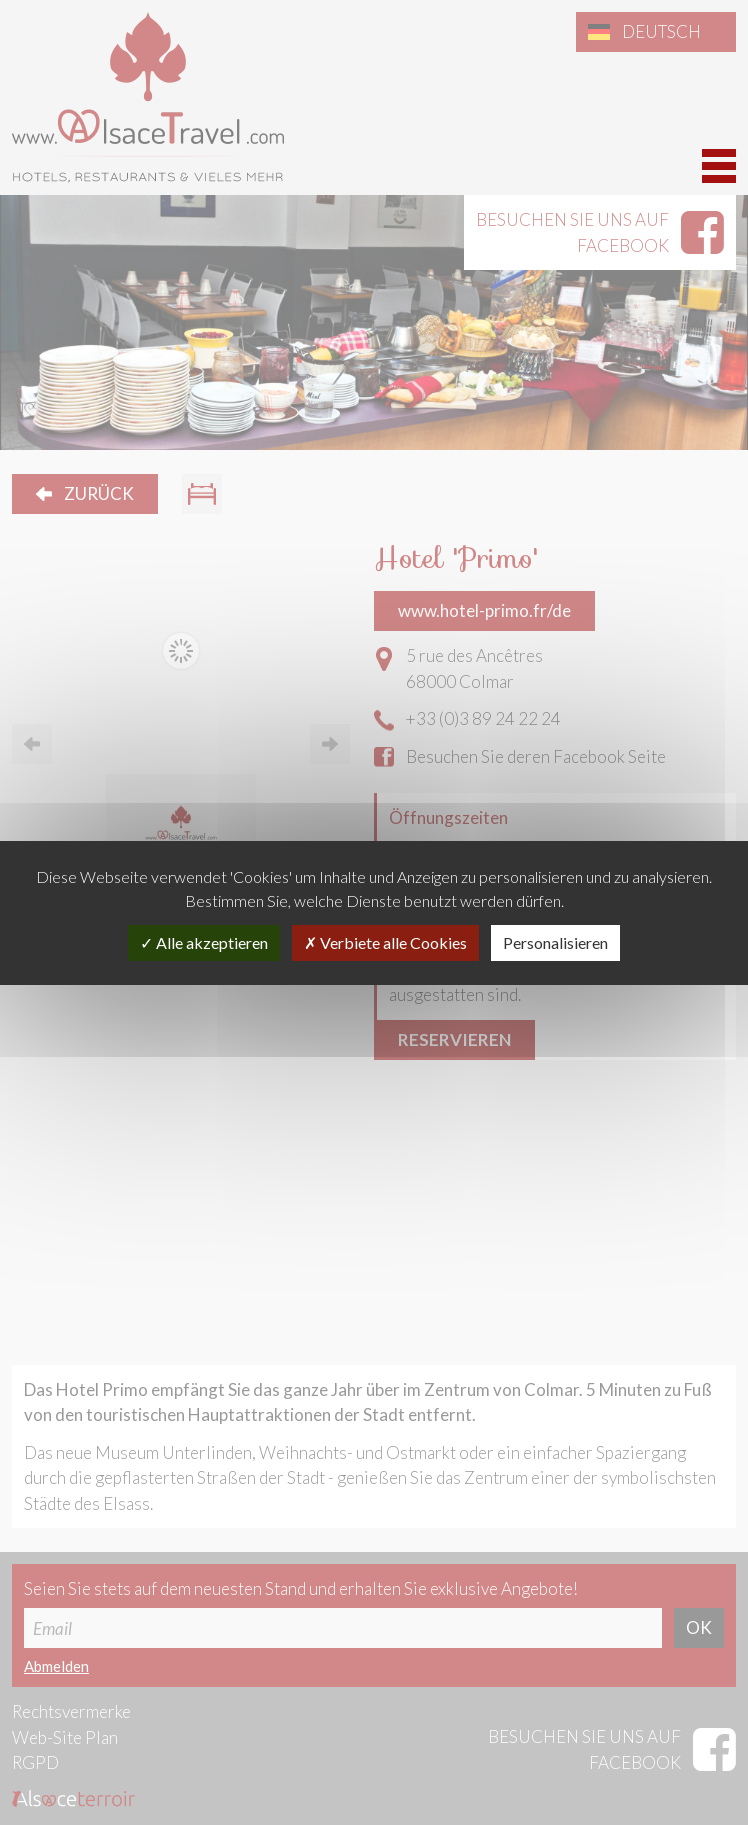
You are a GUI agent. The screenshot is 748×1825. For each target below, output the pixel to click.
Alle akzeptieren (204, 942)
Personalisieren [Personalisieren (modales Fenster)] (555, 942)
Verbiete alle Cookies (385, 942)
